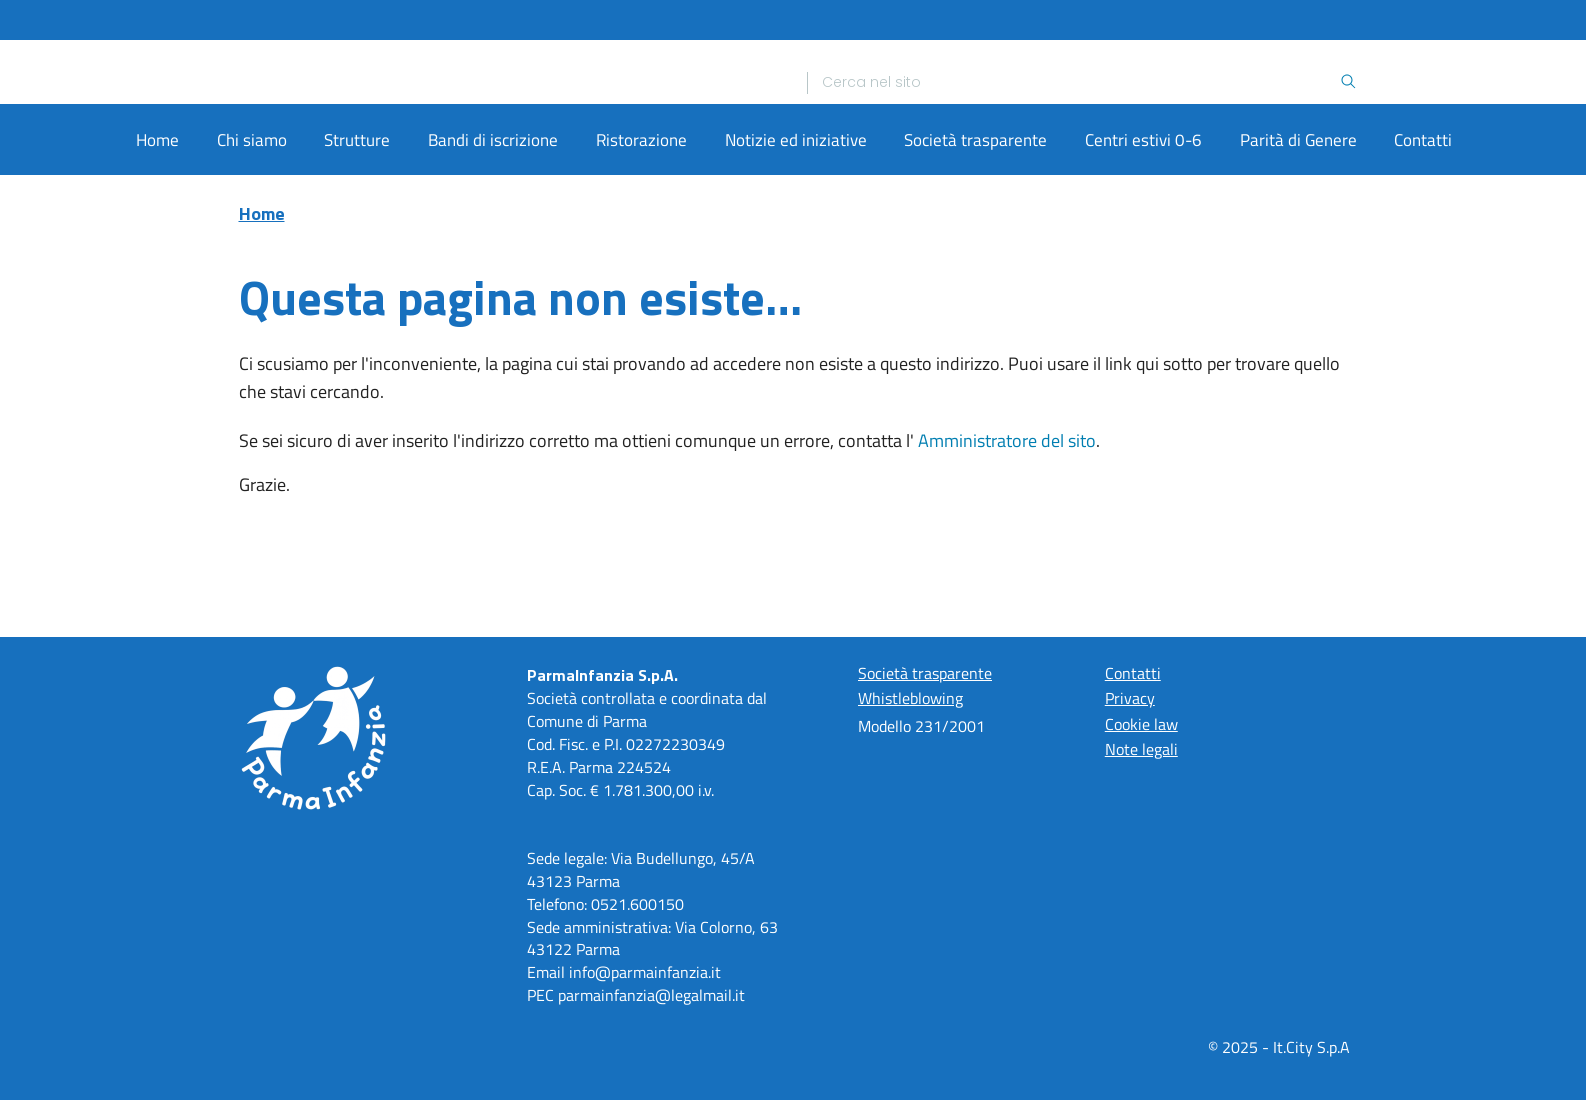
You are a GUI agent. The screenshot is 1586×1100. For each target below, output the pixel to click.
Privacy (1130, 699)
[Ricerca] (1080, 127)
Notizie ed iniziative (796, 247)
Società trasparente (975, 247)
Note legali (1141, 749)
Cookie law (1141, 724)
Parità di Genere (1298, 247)
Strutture (357, 247)
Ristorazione (641, 247)
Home (157, 247)
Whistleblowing (910, 699)
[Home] (505, 127)
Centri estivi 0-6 (1143, 247)
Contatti (1423, 247)
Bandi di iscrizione (493, 247)
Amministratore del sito (1007, 548)
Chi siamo (252, 247)
